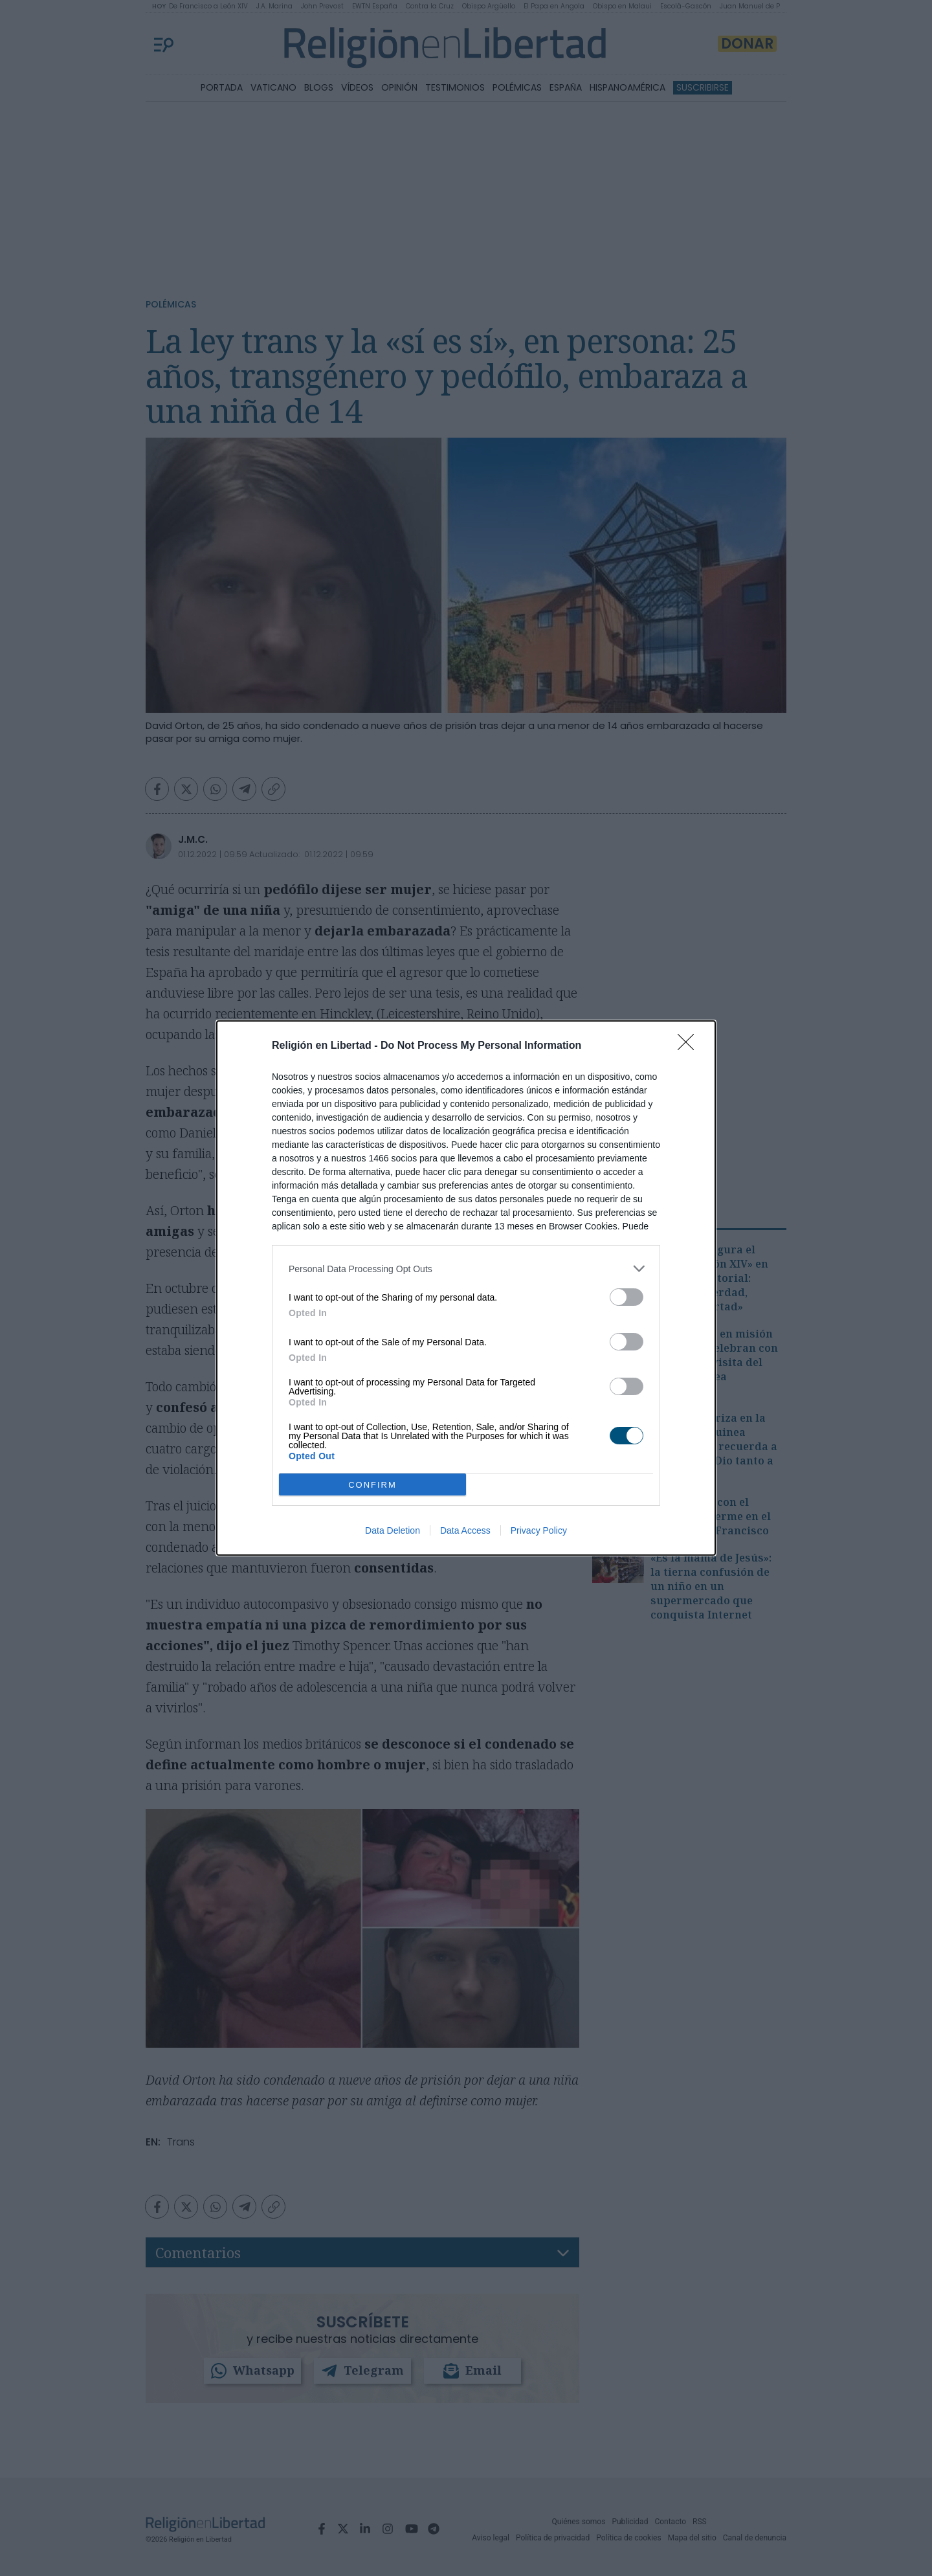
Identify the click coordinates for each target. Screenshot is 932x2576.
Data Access (465, 1530)
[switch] (626, 1297)
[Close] (690, 1046)
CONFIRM (372, 1485)
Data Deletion (392, 1530)
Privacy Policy (539, 1530)
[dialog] (466, 1288)
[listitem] (466, 1268)
